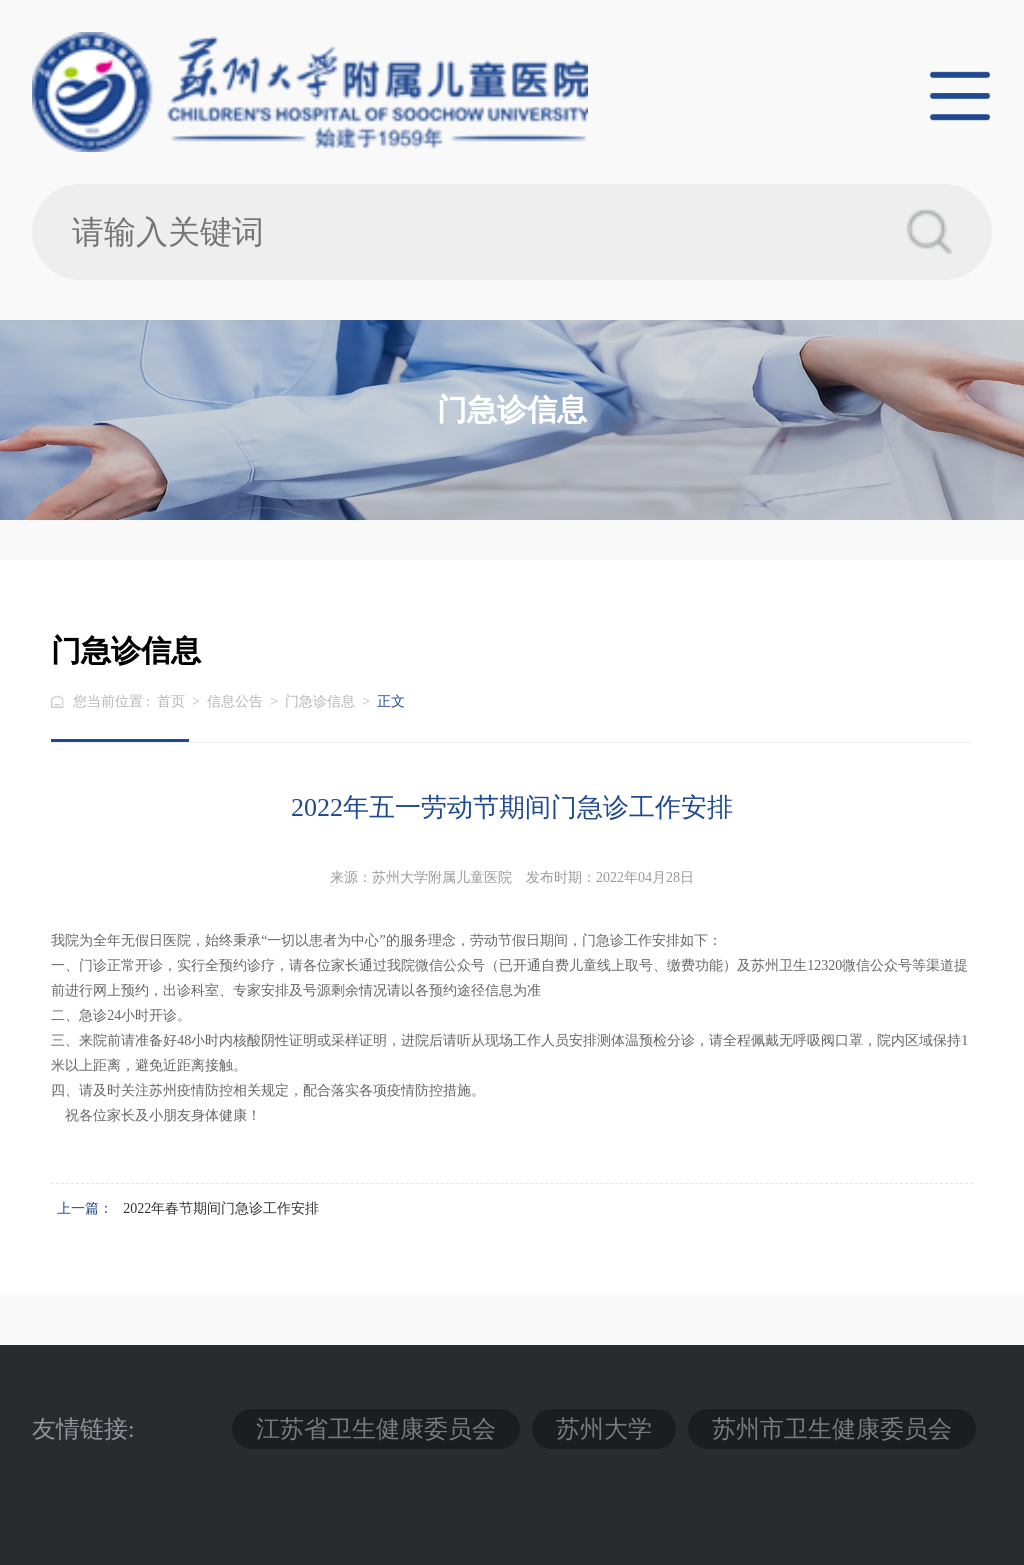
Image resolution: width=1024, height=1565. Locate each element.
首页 (171, 701)
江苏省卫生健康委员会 (376, 1429)
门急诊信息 (320, 701)
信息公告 (235, 701)
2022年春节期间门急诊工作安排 (221, 1208)
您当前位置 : (113, 701)
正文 (391, 701)
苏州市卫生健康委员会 (832, 1429)
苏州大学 (604, 1429)
